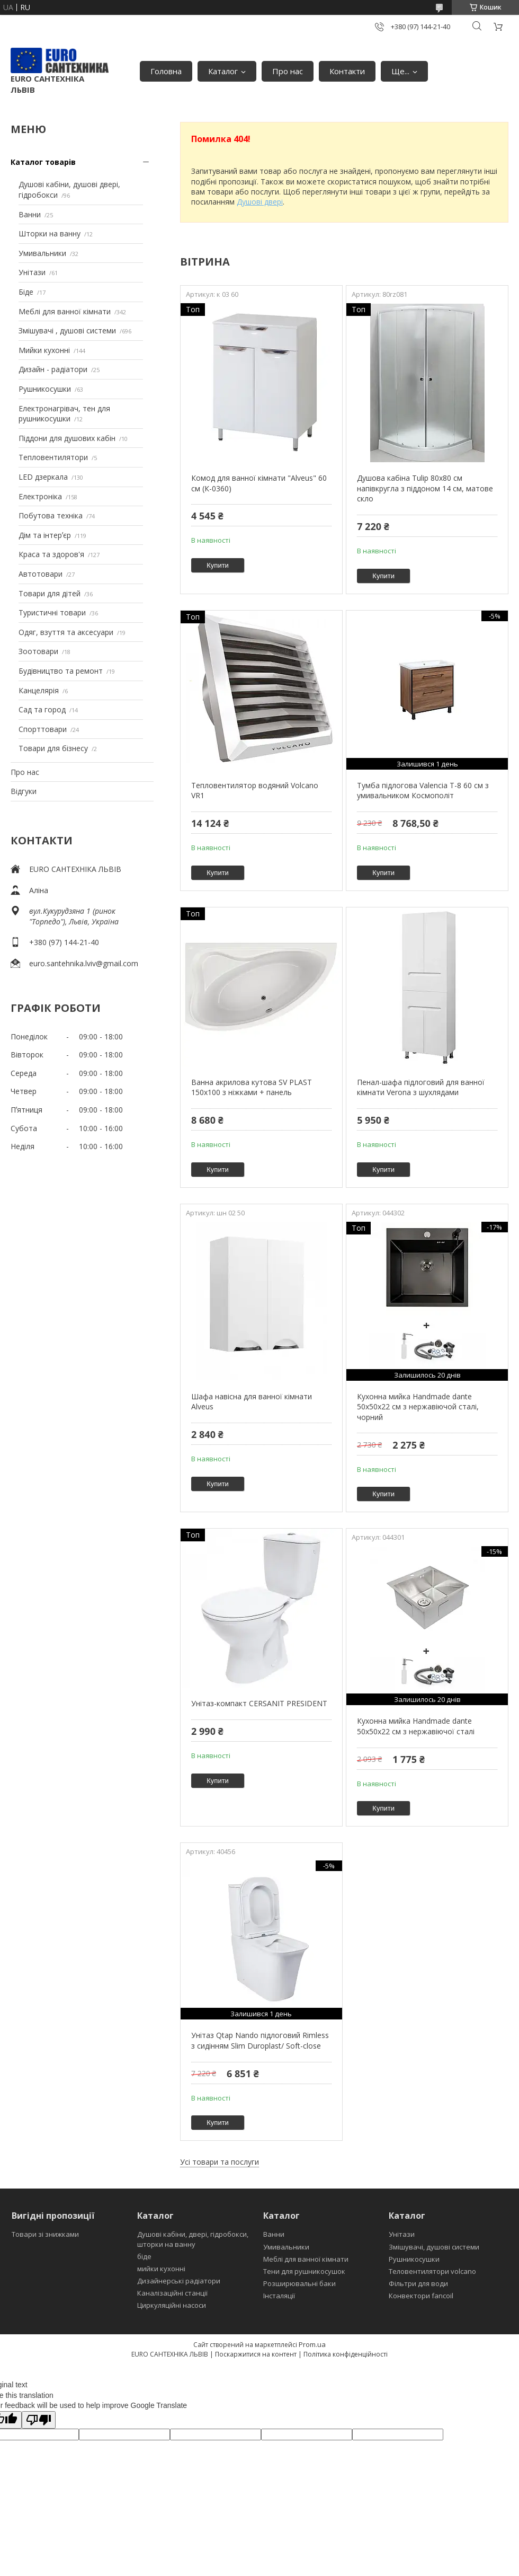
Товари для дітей (49, 593)
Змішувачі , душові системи (67, 330)
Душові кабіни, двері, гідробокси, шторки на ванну (192, 2238)
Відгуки (24, 791)
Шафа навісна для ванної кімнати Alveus (251, 1401)
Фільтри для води (418, 2283)
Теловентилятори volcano (432, 2271)
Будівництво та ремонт (61, 671)
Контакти (347, 71)
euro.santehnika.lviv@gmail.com (83, 963)
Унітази (32, 272)
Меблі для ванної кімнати (65, 311)
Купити (218, 565)
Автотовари (40, 574)
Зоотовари (38, 651)
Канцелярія (39, 690)
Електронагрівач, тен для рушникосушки (64, 413)
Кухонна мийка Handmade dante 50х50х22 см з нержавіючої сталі (416, 1726)
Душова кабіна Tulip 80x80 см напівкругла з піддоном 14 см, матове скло (425, 488)
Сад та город (42, 709)
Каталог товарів (43, 162)
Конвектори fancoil (421, 2295)
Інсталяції (279, 2295)
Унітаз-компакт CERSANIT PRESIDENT (259, 1703)
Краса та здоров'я (51, 554)
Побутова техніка (51, 515)
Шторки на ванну (49, 233)
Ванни (30, 214)
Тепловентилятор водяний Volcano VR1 (254, 790)
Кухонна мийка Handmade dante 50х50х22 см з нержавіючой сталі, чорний (418, 1406)
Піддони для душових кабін (67, 438)
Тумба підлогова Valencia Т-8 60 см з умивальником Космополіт (423, 790)
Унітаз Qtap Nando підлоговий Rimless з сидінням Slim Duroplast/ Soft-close (260, 2040)
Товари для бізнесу (53, 748)
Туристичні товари (52, 612)
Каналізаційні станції (172, 2293)
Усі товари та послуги (219, 2162)
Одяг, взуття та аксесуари (66, 632)
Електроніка (40, 496)
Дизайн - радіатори (53, 369)
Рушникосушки (45, 389)
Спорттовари (43, 729)
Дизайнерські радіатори (178, 2281)
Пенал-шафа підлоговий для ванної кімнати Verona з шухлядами (421, 1087)
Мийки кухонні (44, 350)
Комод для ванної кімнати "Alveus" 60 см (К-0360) (259, 483)
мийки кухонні (161, 2268)
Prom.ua (312, 2344)
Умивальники (42, 253)
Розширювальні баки (299, 2283)
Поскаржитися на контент (256, 2354)
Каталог (223, 71)
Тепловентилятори (53, 457)
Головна (166, 71)
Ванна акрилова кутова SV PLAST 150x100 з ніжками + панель (251, 1087)
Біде (26, 292)
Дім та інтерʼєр (45, 535)
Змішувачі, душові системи (434, 2247)
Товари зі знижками (45, 2234)
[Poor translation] (39, 2420)
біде (144, 2256)
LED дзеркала (43, 477)
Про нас (287, 71)
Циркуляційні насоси (171, 2305)
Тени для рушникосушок (304, 2271)
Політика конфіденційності (345, 2354)
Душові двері (260, 202)
